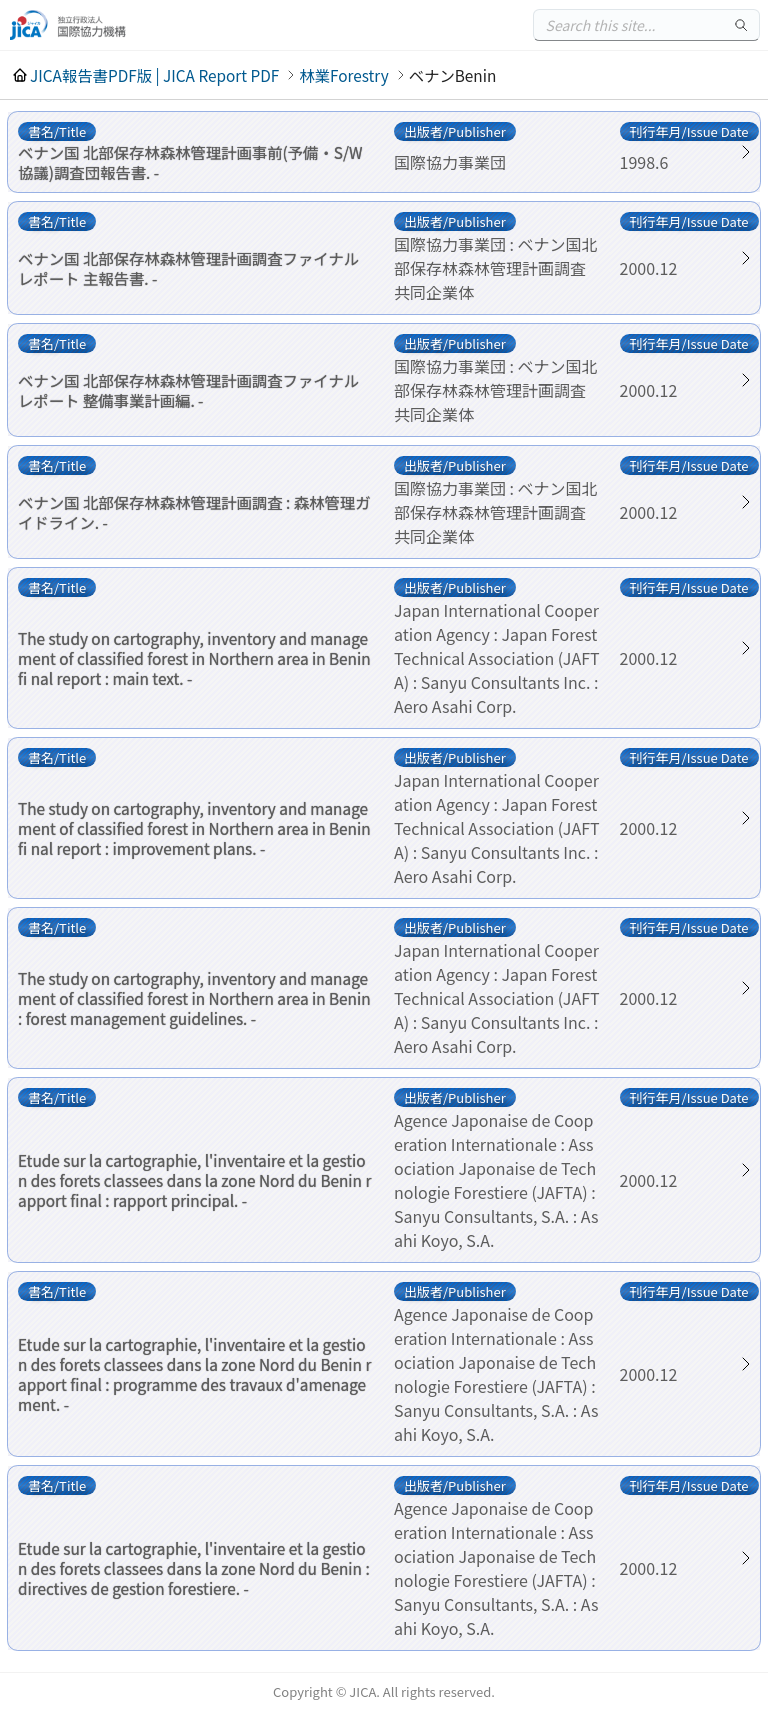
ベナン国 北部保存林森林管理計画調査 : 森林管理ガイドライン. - (194, 512)
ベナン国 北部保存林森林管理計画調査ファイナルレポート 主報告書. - (188, 268)
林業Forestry (343, 75)
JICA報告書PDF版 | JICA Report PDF (154, 75)
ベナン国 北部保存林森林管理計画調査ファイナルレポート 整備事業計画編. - (188, 390)
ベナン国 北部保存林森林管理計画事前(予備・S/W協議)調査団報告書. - (190, 162)
